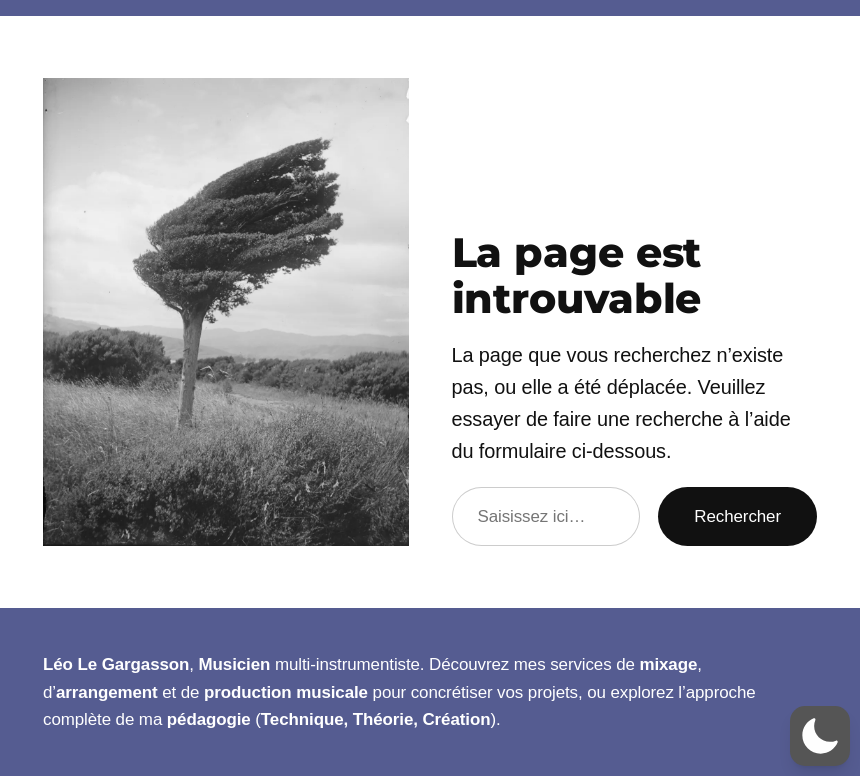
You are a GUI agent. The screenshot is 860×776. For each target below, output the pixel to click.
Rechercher (737, 516)
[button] (820, 736)
